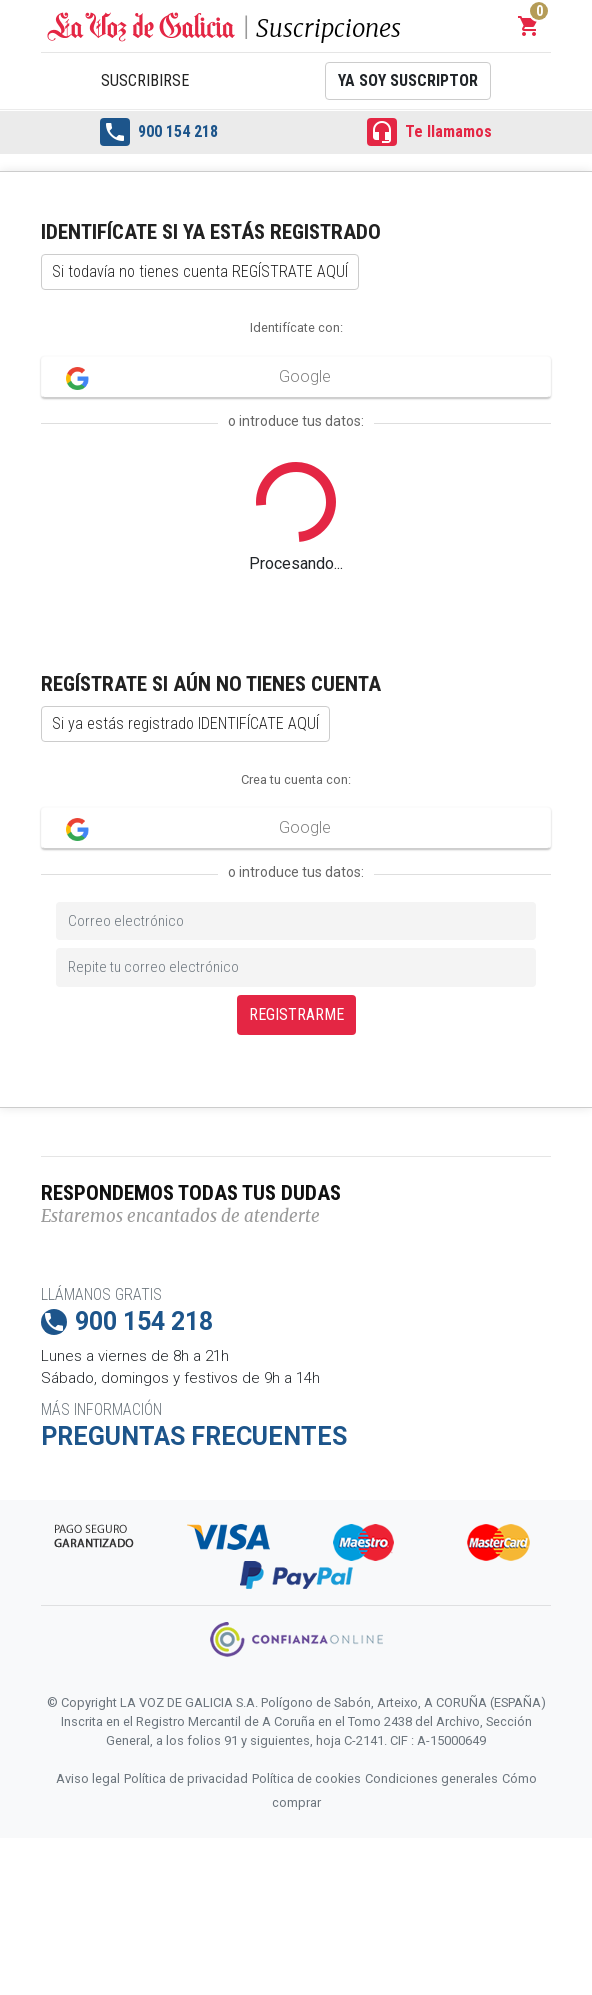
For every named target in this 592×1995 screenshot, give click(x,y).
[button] (529, 26)
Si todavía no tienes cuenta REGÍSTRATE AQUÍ (200, 271)
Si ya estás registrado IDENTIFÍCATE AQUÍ (185, 723)
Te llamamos (429, 132)
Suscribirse (145, 80)
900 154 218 (159, 132)
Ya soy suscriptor (408, 80)
